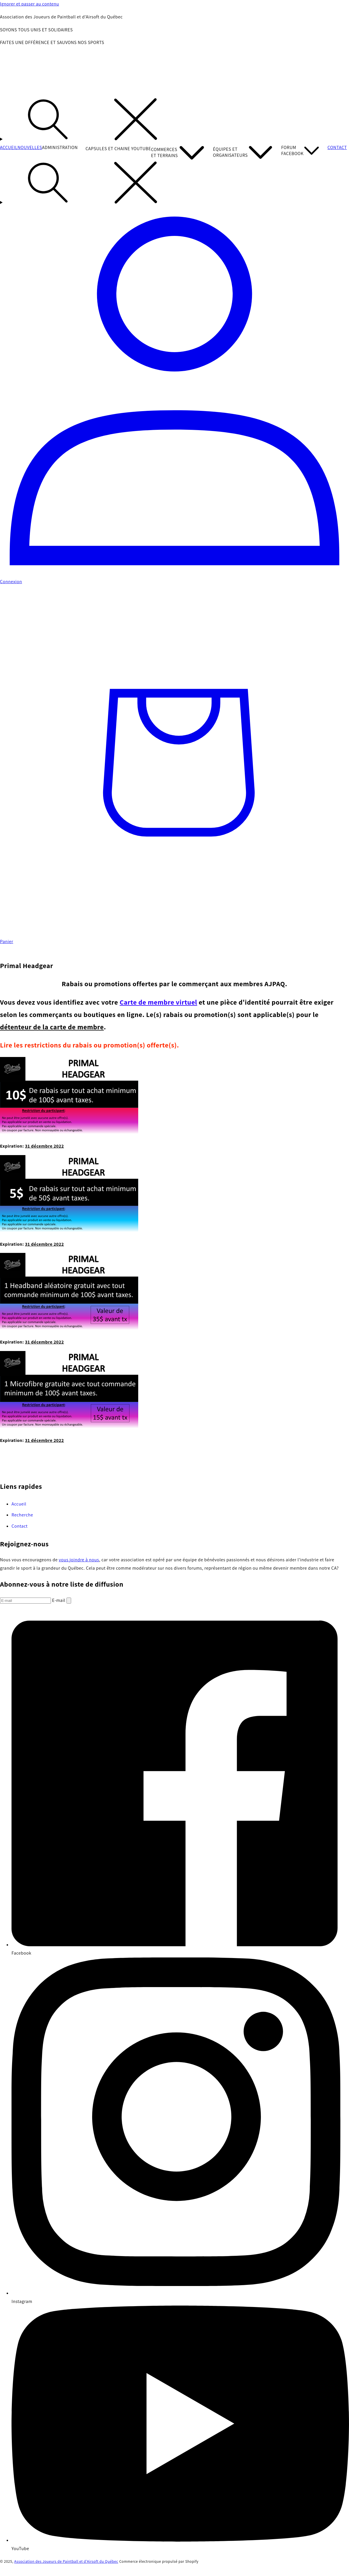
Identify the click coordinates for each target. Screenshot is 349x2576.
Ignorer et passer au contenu (29, 4)
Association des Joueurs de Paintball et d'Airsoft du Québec (66, 2561)
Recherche (22, 1515)
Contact (20, 1526)
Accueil (19, 1504)
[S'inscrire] (69, 1601)
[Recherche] (174, 121)
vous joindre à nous (79, 1560)
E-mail (59, 1600)
